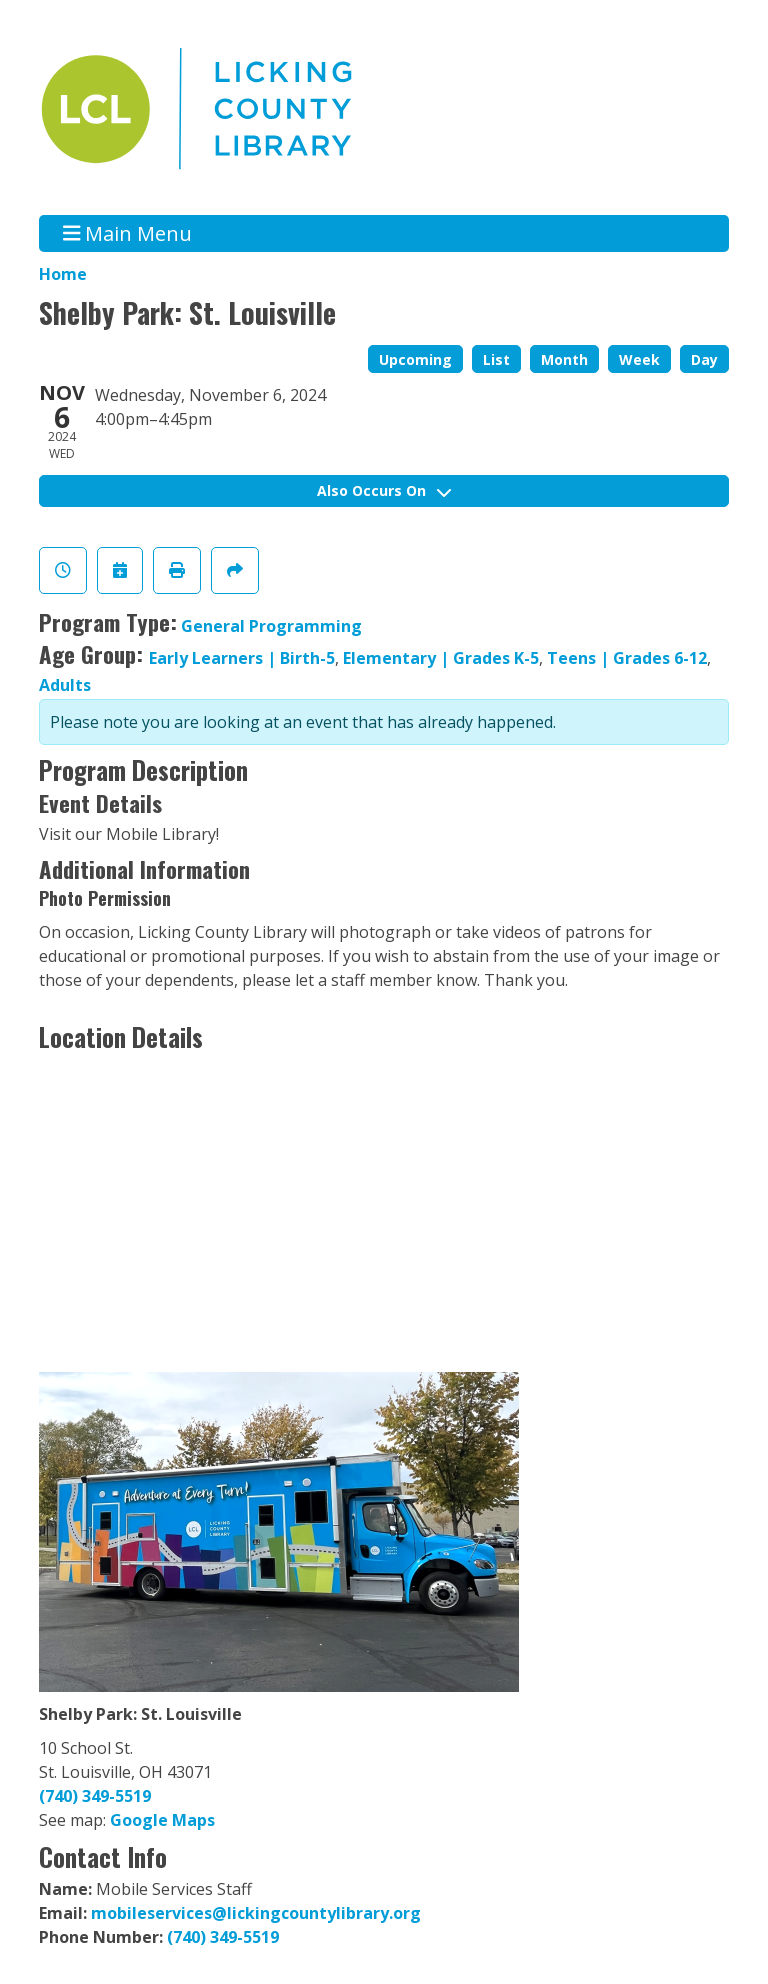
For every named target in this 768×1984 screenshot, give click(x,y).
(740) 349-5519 (95, 1796)
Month (564, 359)
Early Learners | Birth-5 (242, 658)
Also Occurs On (384, 490)
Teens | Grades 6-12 (627, 658)
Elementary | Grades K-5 (441, 658)
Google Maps (162, 1820)
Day (704, 359)
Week (639, 359)
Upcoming (415, 359)
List (496, 359)
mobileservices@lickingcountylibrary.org (256, 1913)
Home (63, 274)
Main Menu (128, 233)
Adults (65, 685)
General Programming (271, 626)
